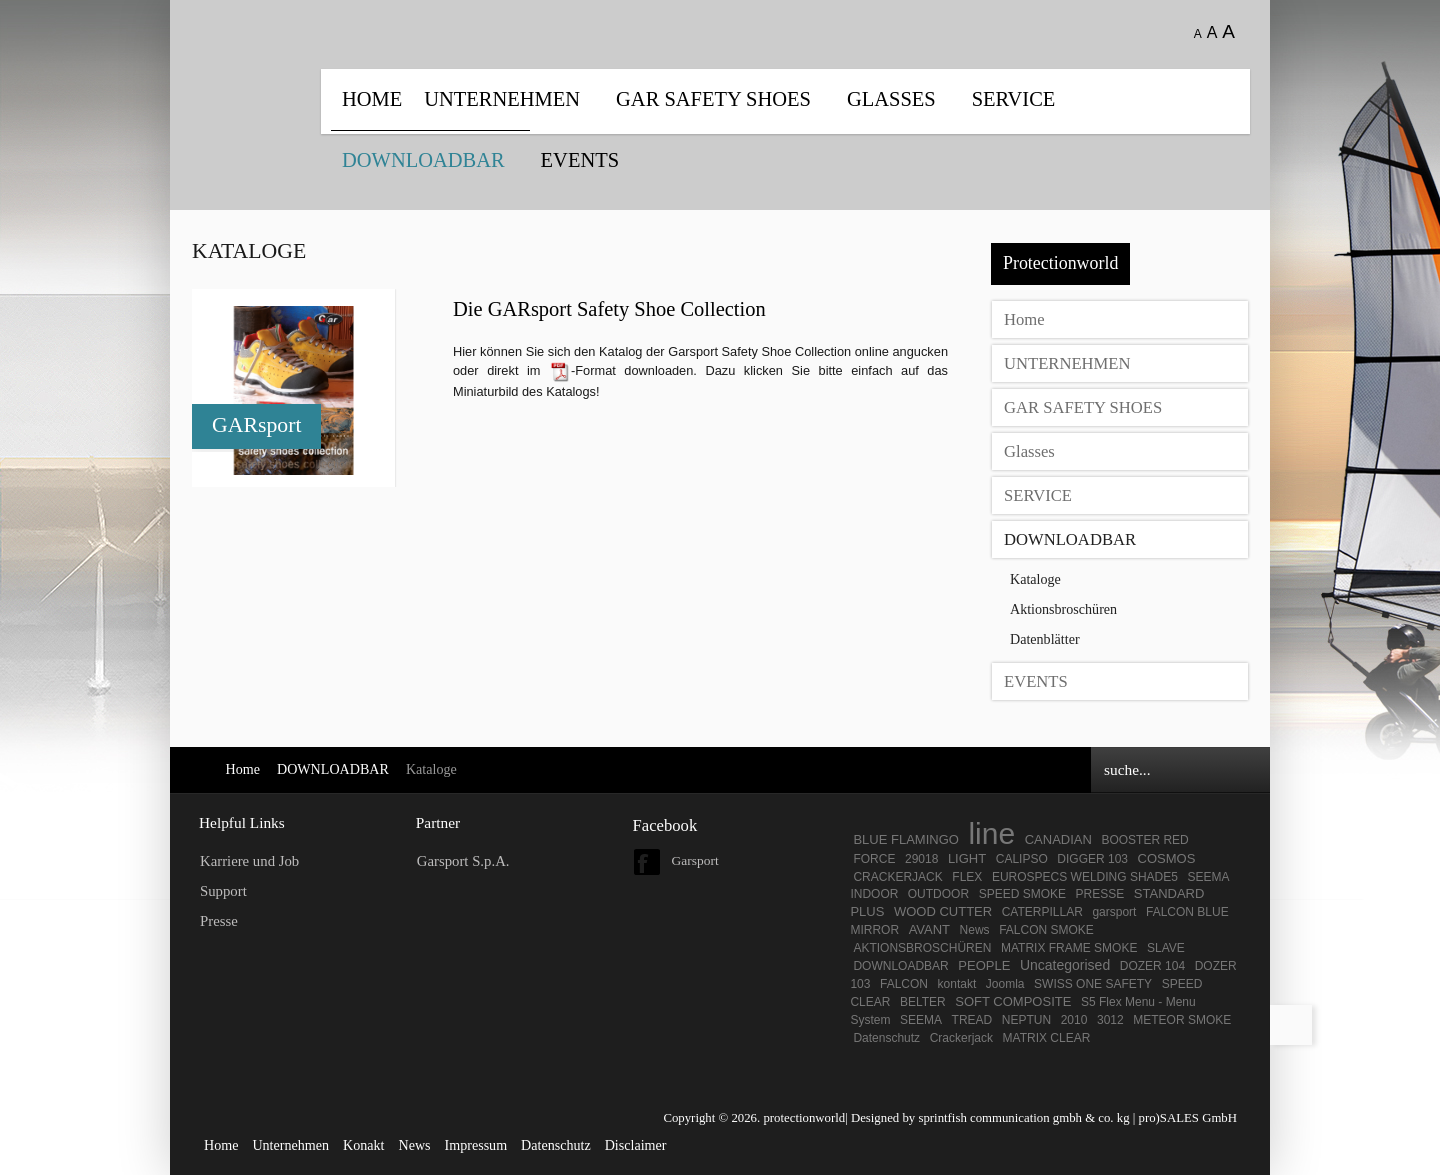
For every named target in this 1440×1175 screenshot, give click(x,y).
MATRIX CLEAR (1047, 1038)
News (975, 930)
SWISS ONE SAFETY (1093, 984)
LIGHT (967, 858)
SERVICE (1014, 99)
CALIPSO (1022, 859)
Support (223, 891)
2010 (1074, 1020)
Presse (219, 921)
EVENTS (580, 160)
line (991, 833)
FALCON (904, 984)
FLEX (967, 877)
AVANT (929, 929)
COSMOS (1167, 858)
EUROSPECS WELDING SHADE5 (1085, 877)
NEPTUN (1026, 1020)
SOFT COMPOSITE (1013, 1001)
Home (372, 99)
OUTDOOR (938, 894)
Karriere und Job (249, 861)
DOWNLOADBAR (423, 160)
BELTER (923, 1002)
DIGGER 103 (1092, 859)
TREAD (972, 1020)
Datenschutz (886, 1038)
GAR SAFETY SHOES (713, 99)
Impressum (476, 1145)
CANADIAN (1058, 839)
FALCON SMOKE (1046, 930)
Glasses (891, 99)
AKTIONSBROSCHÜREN (922, 948)
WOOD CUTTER (943, 911)
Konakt (363, 1145)
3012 (1110, 1020)
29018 (921, 859)
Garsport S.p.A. (463, 861)
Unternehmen (290, 1145)
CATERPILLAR (1042, 912)
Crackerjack (961, 1038)
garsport (1114, 912)
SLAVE (1166, 948)
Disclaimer (636, 1145)
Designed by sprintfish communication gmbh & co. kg (990, 1118)
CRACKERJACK (897, 877)
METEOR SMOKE (1182, 1020)
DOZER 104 (1152, 966)
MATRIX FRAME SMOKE (1069, 948)
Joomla (1005, 984)
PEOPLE (984, 965)
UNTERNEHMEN (502, 99)
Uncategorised (1065, 965)
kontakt (957, 984)
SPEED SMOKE (1022, 894)
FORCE (874, 859)
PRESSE (1100, 894)
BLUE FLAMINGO (905, 839)
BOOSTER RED (1144, 840)
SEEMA (921, 1020)
